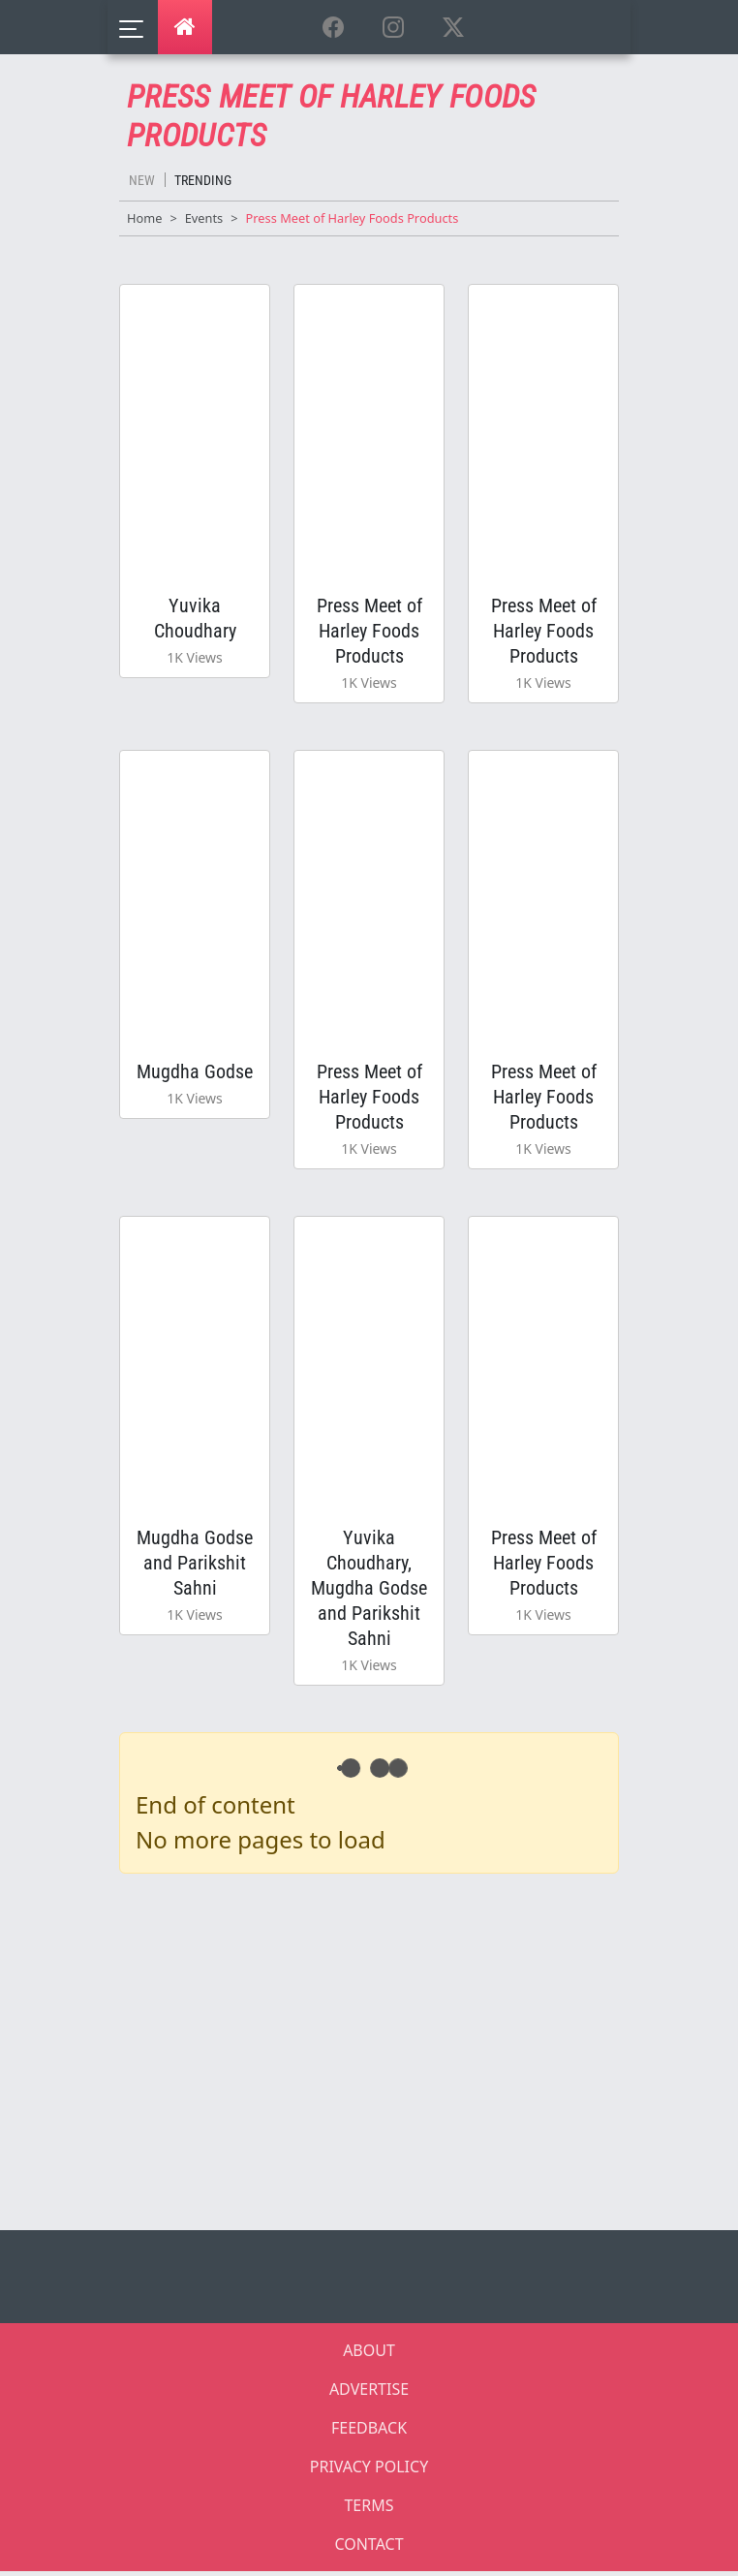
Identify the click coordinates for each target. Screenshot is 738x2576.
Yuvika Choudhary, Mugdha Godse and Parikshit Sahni (369, 1592)
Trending (202, 180)
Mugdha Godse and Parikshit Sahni (195, 1566)
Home (144, 218)
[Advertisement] (380, 2052)
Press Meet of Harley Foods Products (369, 630)
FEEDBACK (369, 2432)
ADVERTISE (369, 2394)
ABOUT (369, 2355)
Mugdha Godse (195, 1073)
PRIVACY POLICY (369, 2471)
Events (204, 218)
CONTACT (368, 2549)
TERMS (368, 2510)
